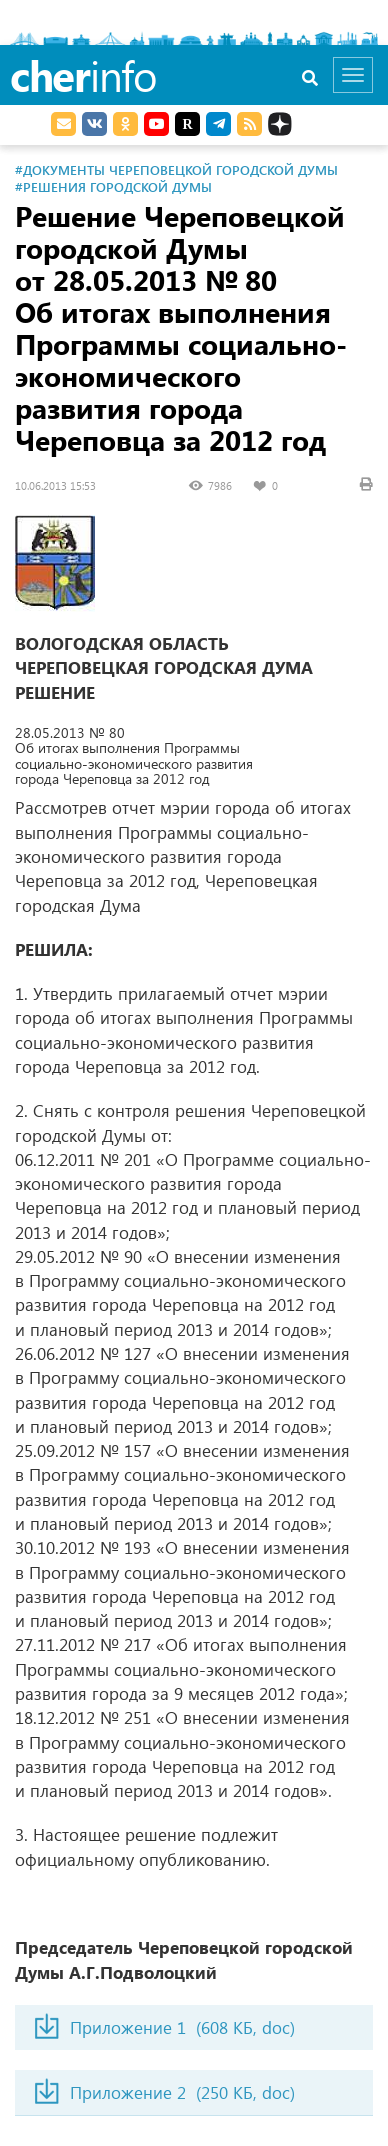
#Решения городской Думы (113, 186)
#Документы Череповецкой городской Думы (176, 169)
